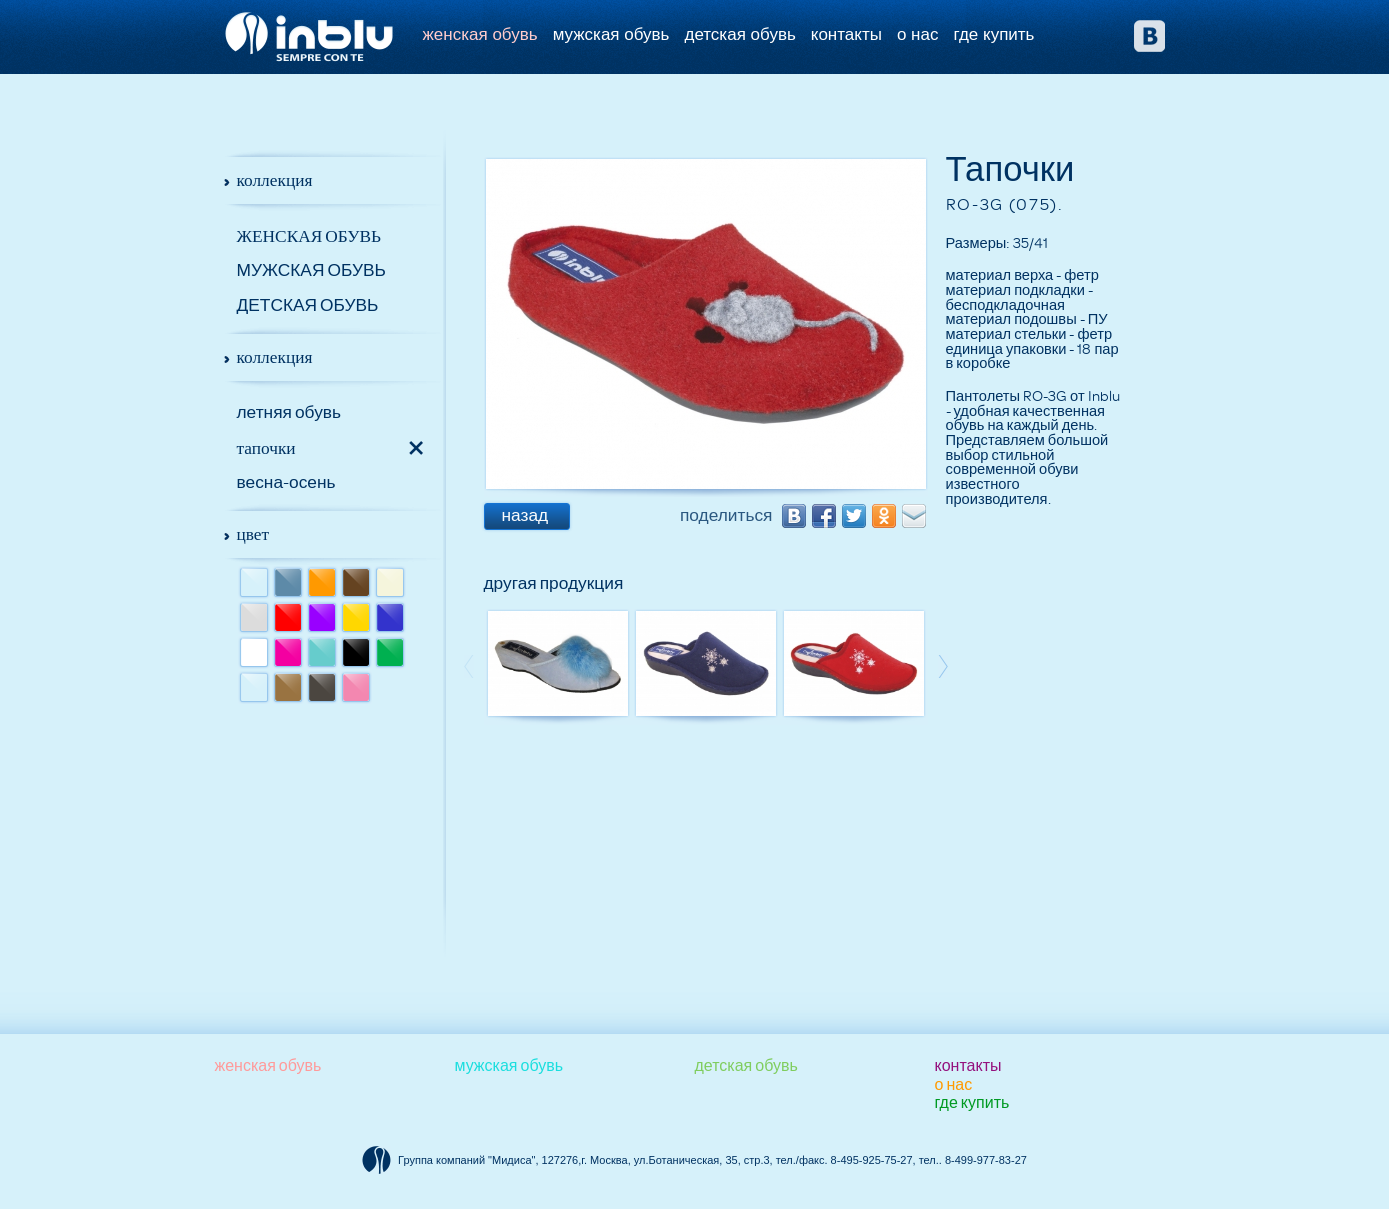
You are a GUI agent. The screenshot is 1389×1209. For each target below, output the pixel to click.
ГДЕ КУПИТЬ (993, 34)
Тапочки (266, 448)
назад (525, 515)
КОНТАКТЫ (846, 34)
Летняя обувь (289, 412)
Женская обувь (480, 34)
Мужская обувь (611, 34)
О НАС (918, 34)
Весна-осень (286, 482)
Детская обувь (739, 34)
